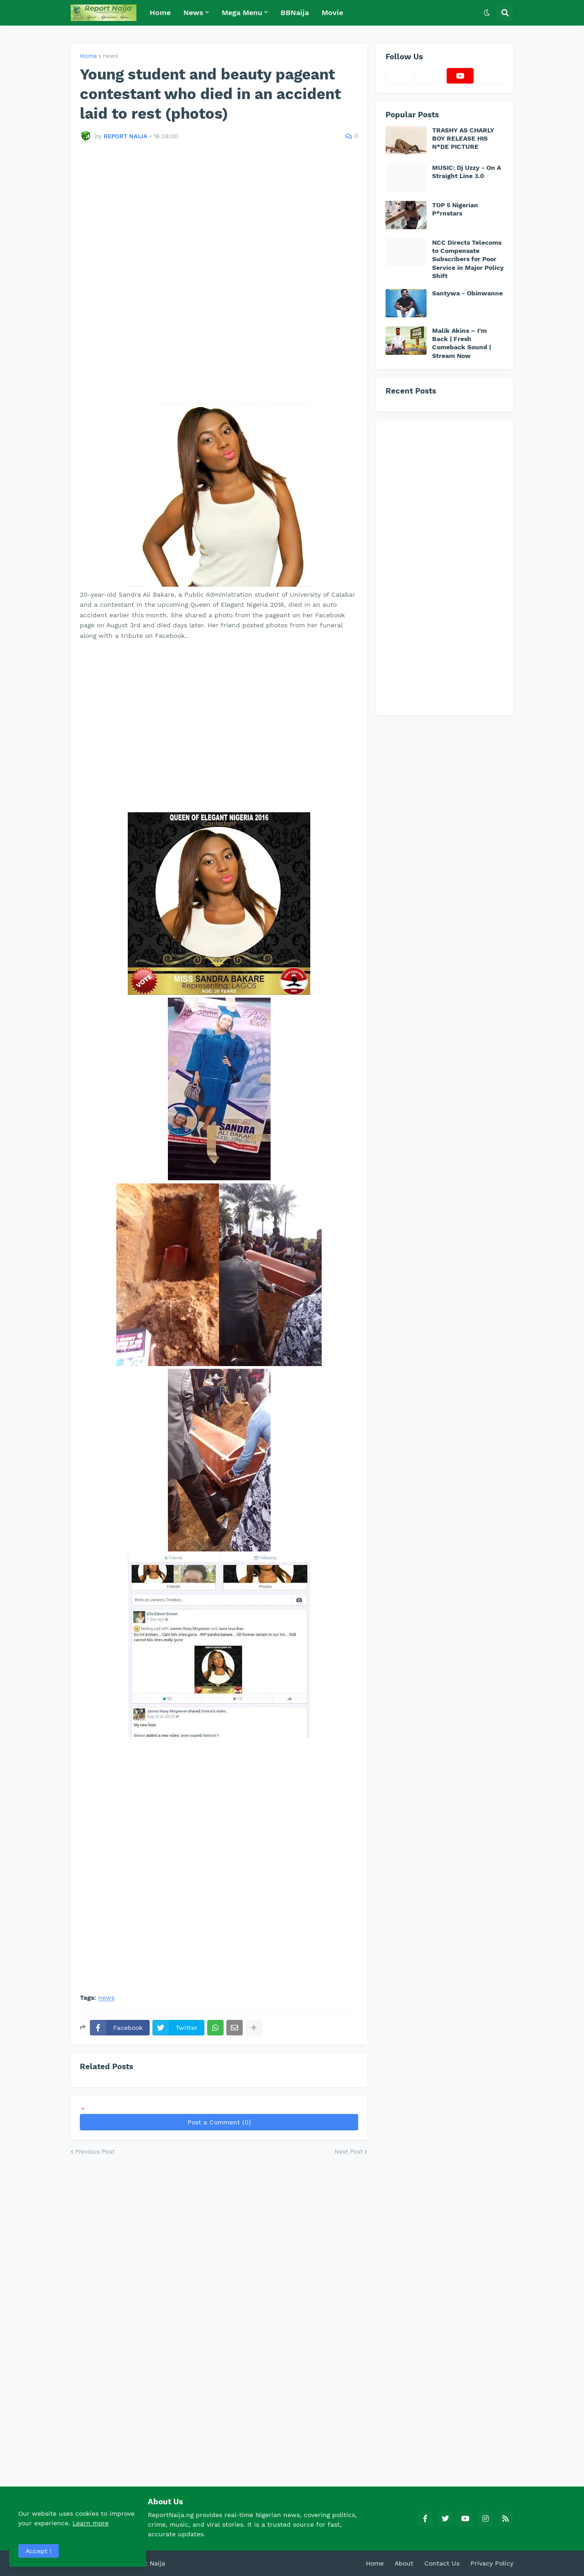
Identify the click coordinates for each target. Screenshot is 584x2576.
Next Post (348, 2152)
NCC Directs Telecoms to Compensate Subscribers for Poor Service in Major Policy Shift (468, 259)
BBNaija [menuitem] (295, 12)
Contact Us (441, 2563)
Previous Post (95, 2152)
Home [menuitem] (160, 12)
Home (88, 56)
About (404, 2563)
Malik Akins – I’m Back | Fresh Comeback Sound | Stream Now (461, 343)
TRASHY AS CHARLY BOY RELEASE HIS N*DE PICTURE (463, 138)
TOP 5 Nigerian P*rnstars (455, 209)
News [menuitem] (193, 12)
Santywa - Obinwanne (467, 293)
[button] (487, 13)
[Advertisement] (219, 278)
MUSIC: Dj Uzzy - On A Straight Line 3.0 (466, 171)
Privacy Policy (491, 2563)
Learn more (91, 2523)
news (110, 56)
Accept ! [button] (39, 2551)
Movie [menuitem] (332, 12)
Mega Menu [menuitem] (242, 12)
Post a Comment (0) (219, 2122)
